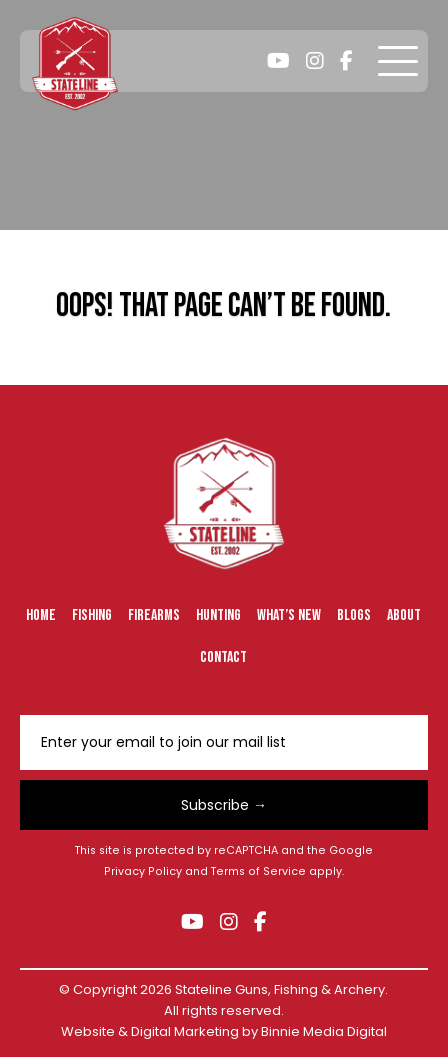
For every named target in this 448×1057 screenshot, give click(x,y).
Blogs (354, 615)
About (404, 615)
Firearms (154, 615)
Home (41, 615)
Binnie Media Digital (324, 1031)
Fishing (92, 615)
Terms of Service (258, 871)
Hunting (218, 615)
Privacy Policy (143, 871)
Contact (223, 657)
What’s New (289, 615)
